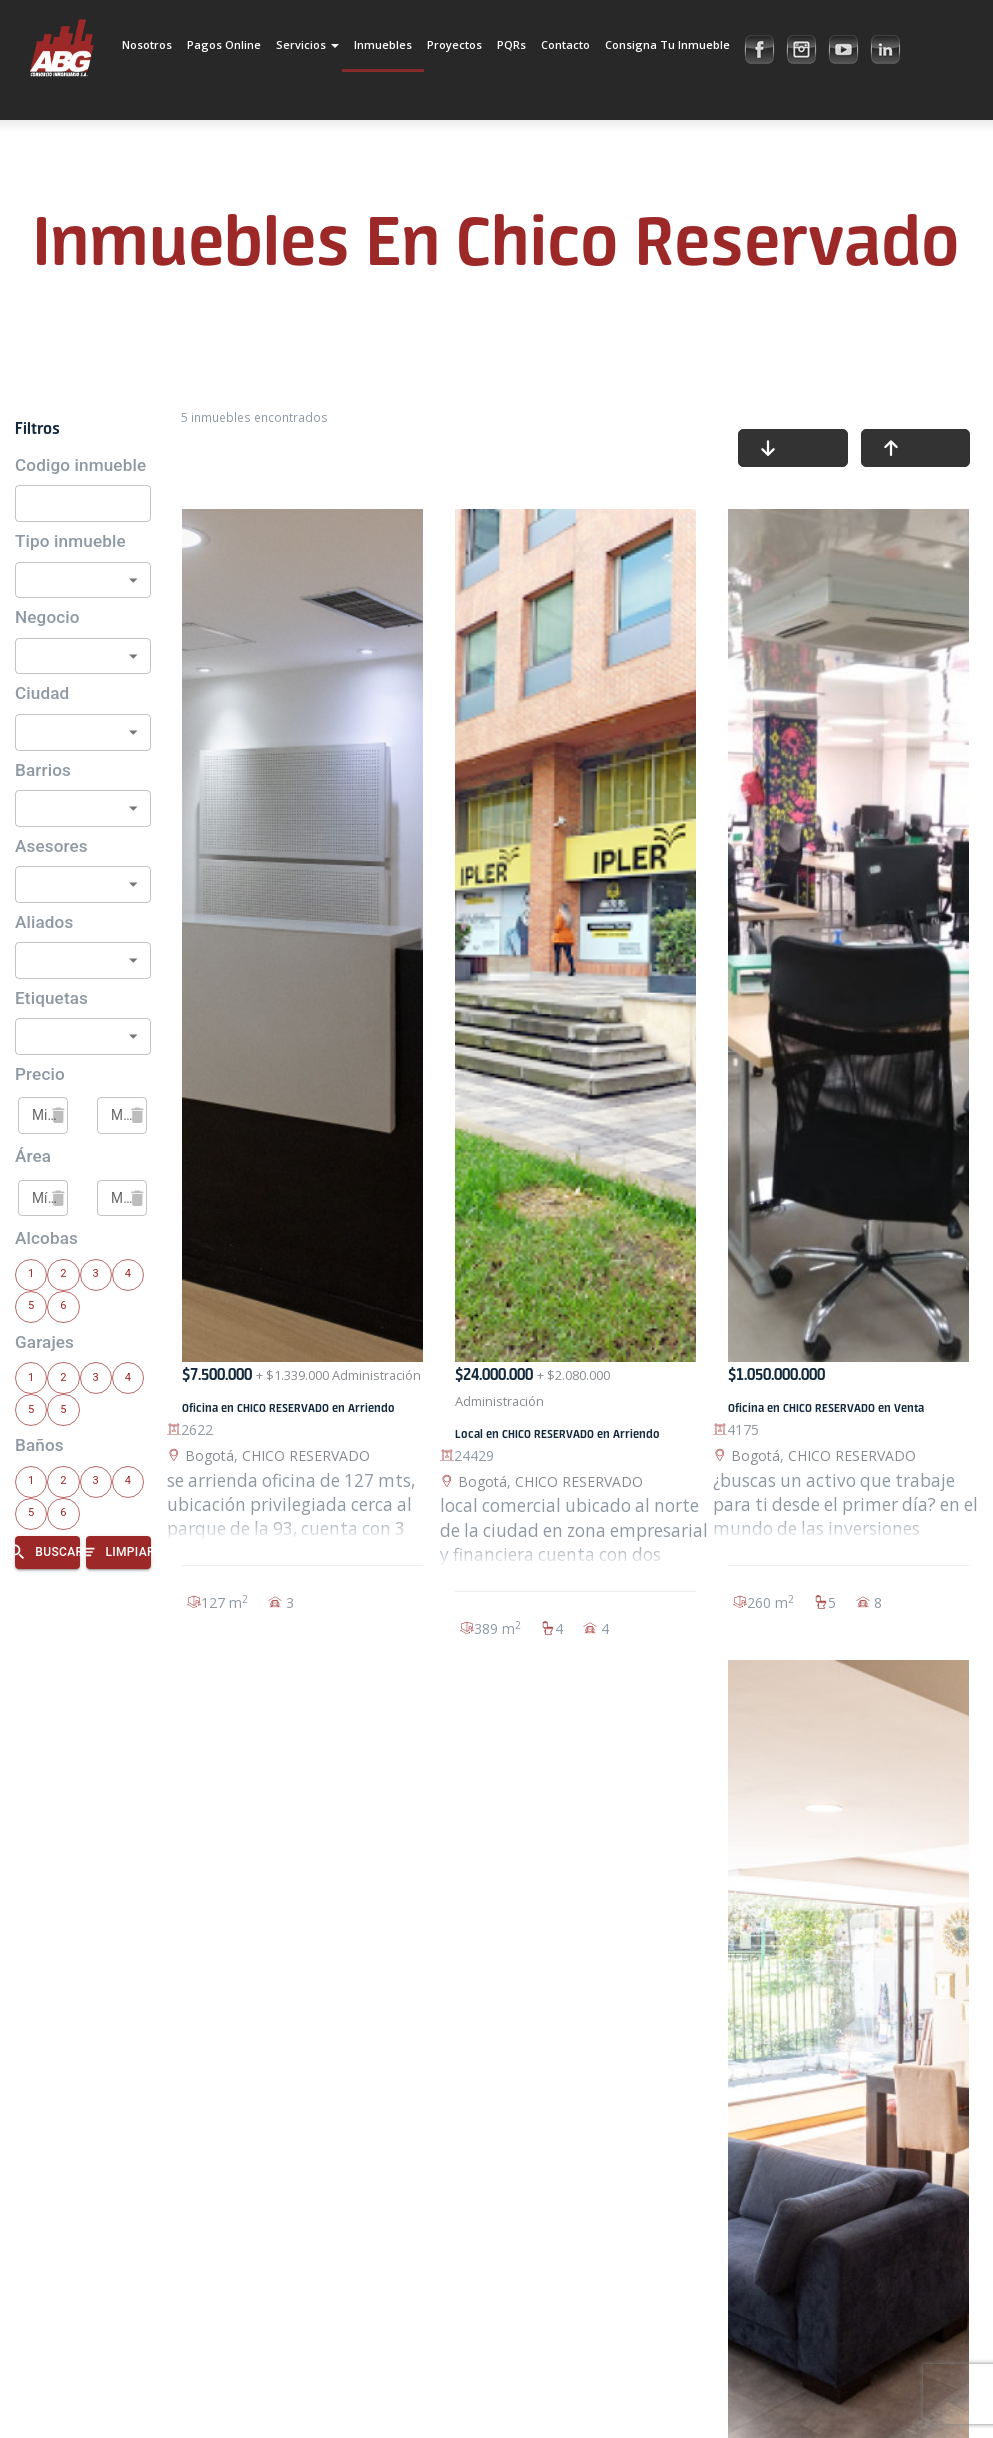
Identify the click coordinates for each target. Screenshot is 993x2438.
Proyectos (454, 44)
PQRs (511, 44)
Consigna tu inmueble (667, 44)
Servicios (307, 44)
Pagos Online (224, 44)
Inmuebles (383, 44)
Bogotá (209, 1455)
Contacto (565, 44)
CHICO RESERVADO (306, 1455)
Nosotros (147, 44)
